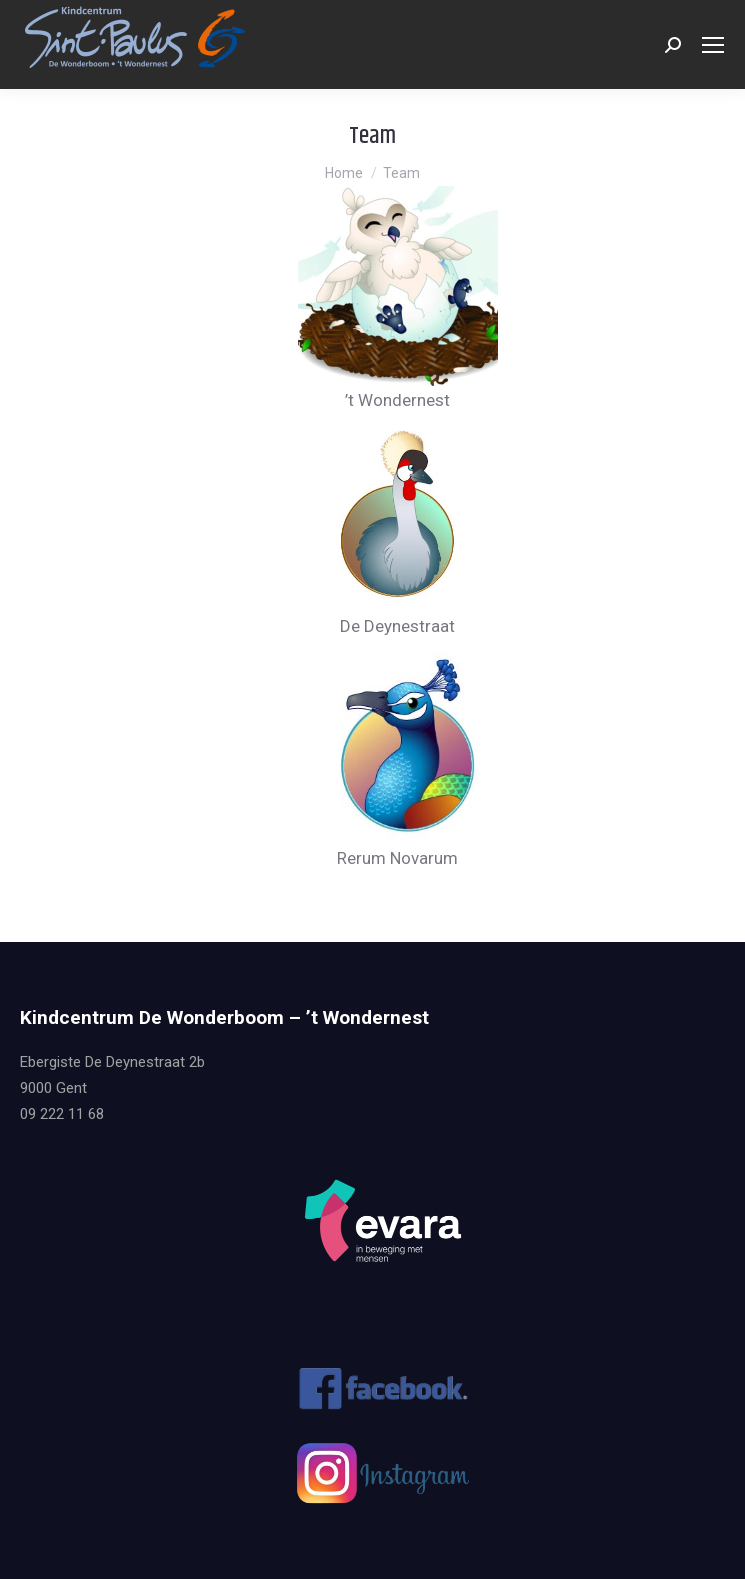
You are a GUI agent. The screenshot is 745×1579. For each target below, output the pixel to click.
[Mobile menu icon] (713, 45)
